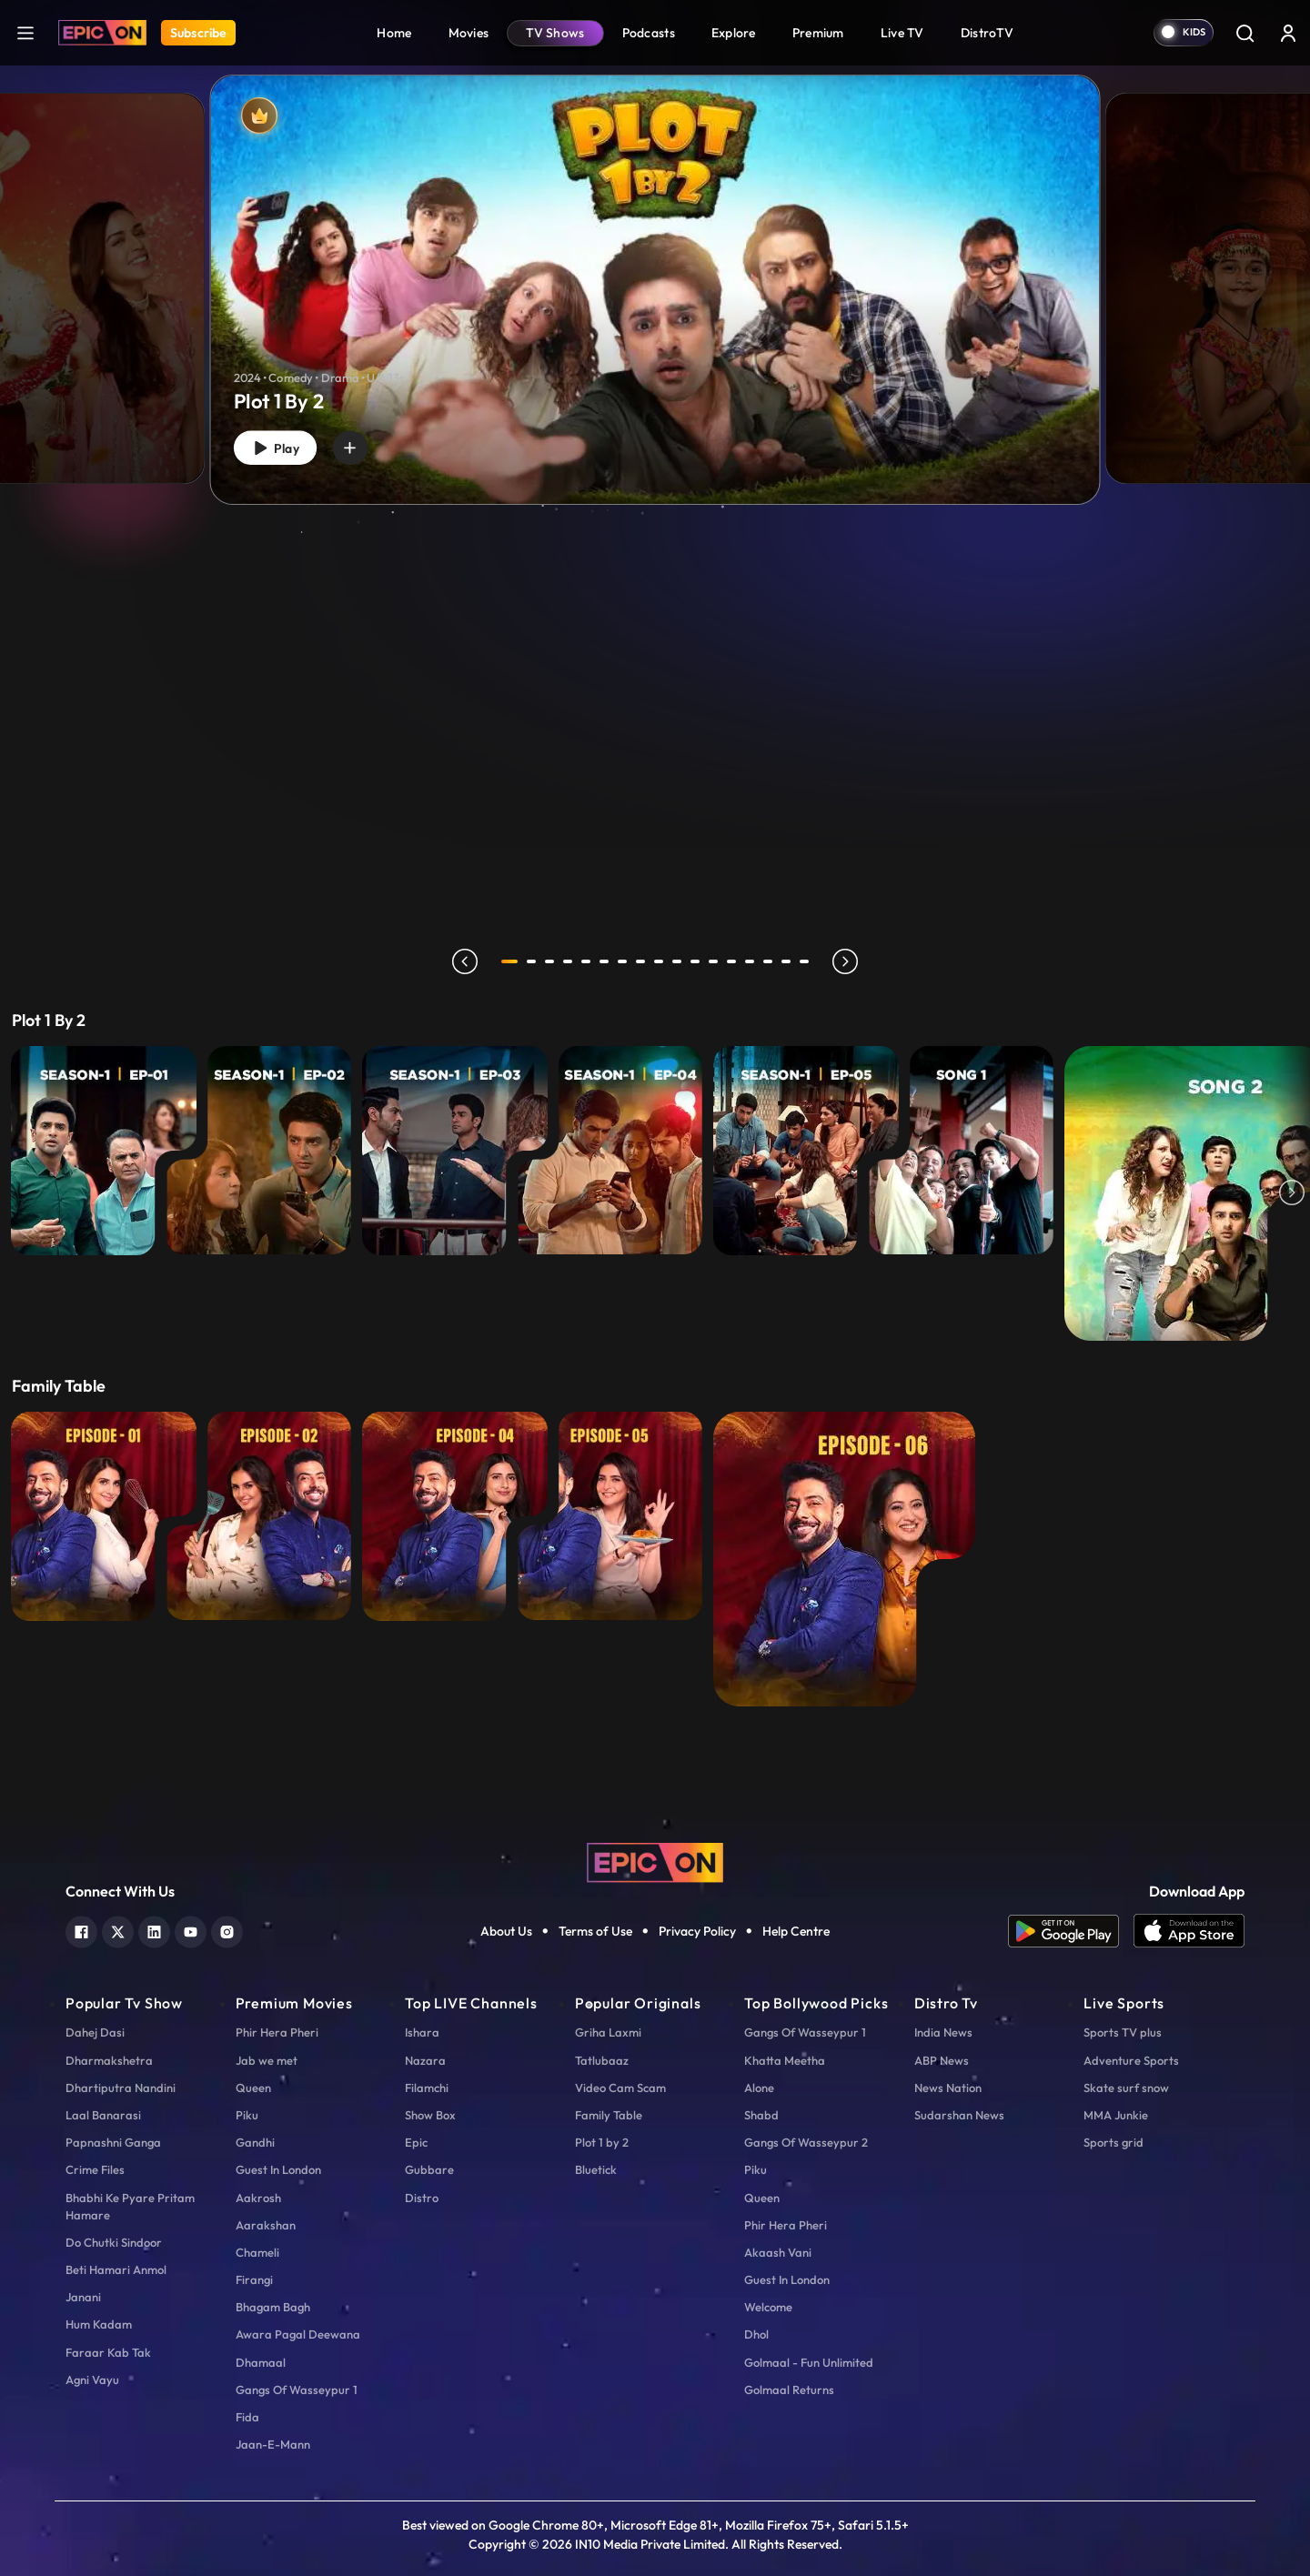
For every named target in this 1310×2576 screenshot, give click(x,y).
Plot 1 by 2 (602, 2142)
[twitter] (118, 1930)
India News (943, 2032)
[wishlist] (363, 445)
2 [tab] (534, 961)
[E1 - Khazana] (103, 1150)
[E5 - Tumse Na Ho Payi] (806, 1150)
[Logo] (102, 32)
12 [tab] (716, 961)
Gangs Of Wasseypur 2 (806, 2142)
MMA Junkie (1115, 2115)
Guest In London (278, 2169)
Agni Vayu (92, 2379)
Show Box (430, 2115)
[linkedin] (154, 1930)
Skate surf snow (1126, 2087)
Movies (468, 33)
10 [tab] (680, 961)
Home (394, 33)
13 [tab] (735, 961)
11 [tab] (698, 961)
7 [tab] (625, 961)
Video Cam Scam (620, 2087)
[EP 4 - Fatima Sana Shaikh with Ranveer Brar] (455, 1516)
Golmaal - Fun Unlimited (808, 2362)
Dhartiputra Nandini (121, 2087)
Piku (247, 2115)
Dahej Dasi (95, 2032)
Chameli (257, 2252)
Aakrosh (258, 2197)
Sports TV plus (1122, 2032)
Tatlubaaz (602, 2060)
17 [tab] (807, 961)
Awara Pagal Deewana (298, 2334)
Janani (83, 2296)
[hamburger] (25, 32)
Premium (818, 33)
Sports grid (1113, 2142)
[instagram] (227, 1930)
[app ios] (1189, 1931)
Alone (759, 2087)
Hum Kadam (99, 2324)
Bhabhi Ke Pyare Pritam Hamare (130, 2206)
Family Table (608, 2115)
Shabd (761, 2115)
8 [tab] (644, 961)
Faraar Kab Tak (108, 2352)
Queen (253, 2087)
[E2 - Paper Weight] (258, 1150)
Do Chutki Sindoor (114, 2242)
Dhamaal (261, 2362)
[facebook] (81, 1930)
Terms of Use (595, 1931)
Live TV (902, 33)
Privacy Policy (697, 1931)
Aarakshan (266, 2225)
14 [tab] (753, 961)
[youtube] (191, 1930)
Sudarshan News (959, 2115)
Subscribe (198, 33)
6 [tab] (607, 961)
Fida (247, 2417)
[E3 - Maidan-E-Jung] (455, 1150)
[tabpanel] (655, 274)
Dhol (756, 2334)
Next (1292, 1193)
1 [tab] (509, 961)
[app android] (1071, 1931)
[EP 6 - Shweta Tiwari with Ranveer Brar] (844, 1559)
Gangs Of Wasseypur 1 (297, 2389)
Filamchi (426, 2087)
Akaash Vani (777, 2252)
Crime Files (95, 2169)
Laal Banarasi (103, 2115)
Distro (421, 2197)
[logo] (655, 1861)
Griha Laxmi (608, 2032)
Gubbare (429, 2169)
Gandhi (255, 2142)
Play (280, 445)
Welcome (768, 2306)
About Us (506, 1931)
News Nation (948, 2087)
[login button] (1288, 32)
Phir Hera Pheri (277, 2032)
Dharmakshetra (109, 2060)
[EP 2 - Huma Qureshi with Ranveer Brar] (258, 1516)
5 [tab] (589, 961)
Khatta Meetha (784, 2060)
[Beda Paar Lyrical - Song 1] (960, 1150)
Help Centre (796, 1931)
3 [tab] (553, 961)
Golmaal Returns (789, 2389)
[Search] (1244, 32)
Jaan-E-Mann (273, 2444)
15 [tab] (771, 961)
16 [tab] (789, 961)
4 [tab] (571, 961)
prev (461, 961)
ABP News (941, 2060)
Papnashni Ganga (113, 2142)
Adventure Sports (1131, 2060)
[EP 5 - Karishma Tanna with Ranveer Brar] (609, 1516)
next (849, 961)
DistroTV (987, 33)
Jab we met (266, 2060)
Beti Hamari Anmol (116, 2269)
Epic (416, 2142)
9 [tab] (662, 961)
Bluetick (596, 2169)
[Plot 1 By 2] (655, 290)
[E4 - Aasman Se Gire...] (609, 1150)
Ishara (422, 2032)
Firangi (254, 2279)
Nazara (425, 2060)
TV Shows (555, 33)
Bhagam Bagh (273, 2306)
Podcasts (648, 33)
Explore (733, 33)
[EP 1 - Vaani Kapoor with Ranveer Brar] (103, 1516)
